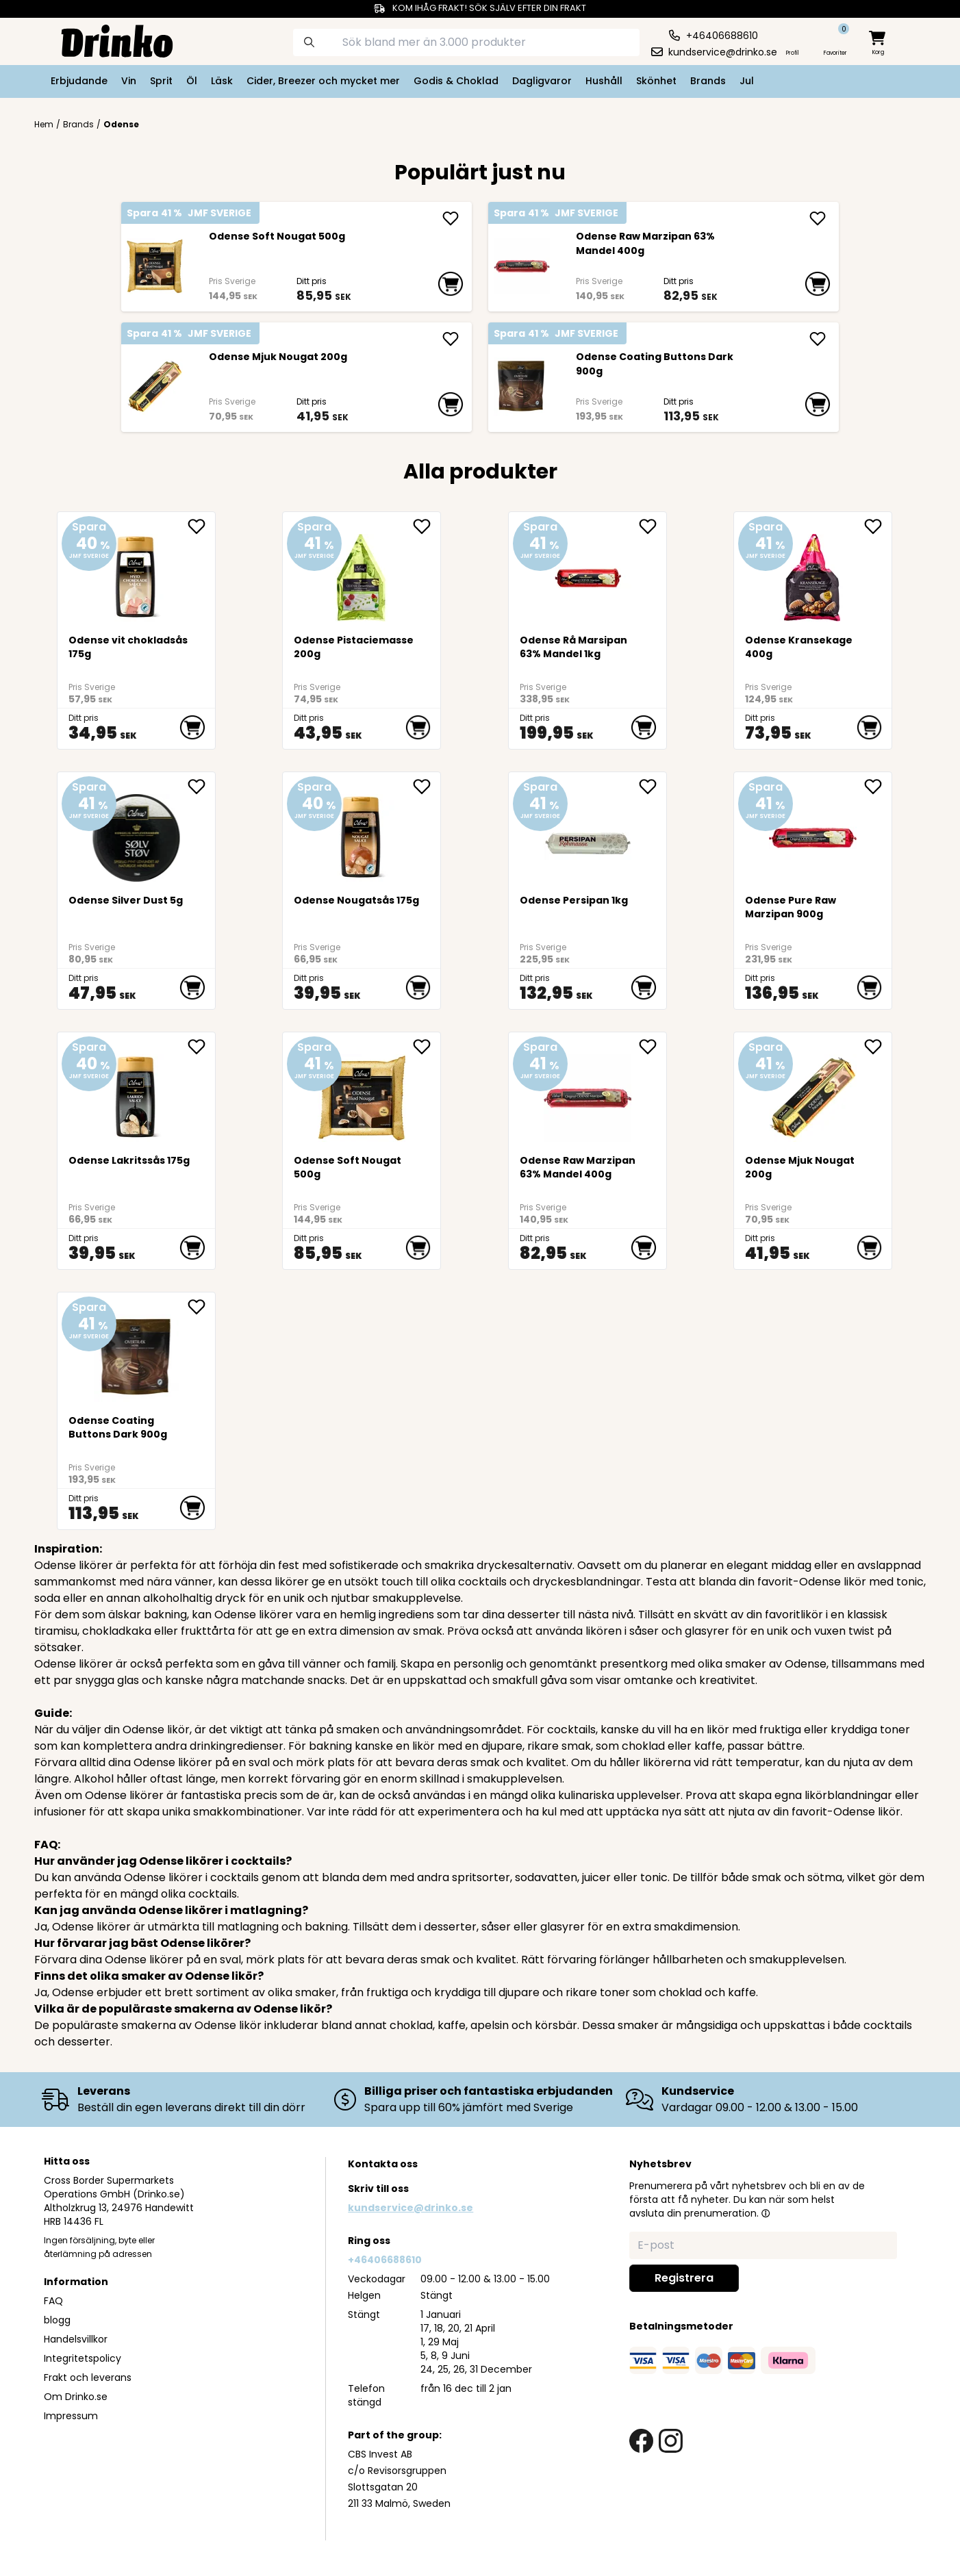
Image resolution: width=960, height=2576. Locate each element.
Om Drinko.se (76, 2396)
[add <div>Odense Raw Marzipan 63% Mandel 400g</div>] (817, 218)
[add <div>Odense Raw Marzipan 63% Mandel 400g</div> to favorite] (652, 1047)
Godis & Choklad (456, 81)
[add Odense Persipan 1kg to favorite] (652, 786)
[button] (765, 2213)
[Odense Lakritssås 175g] (136, 1092)
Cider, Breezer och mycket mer (323, 81)
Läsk (222, 81)
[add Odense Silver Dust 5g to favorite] (201, 786)
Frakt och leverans (87, 2377)
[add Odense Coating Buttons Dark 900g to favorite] (201, 1307)
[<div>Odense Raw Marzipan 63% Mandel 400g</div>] (521, 266)
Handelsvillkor (76, 2339)
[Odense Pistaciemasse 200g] (362, 571)
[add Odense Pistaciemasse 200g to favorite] (426, 526)
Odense (121, 124)
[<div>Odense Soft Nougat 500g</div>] (154, 266)
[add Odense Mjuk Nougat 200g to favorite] (878, 1047)
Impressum (71, 2416)
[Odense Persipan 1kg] (588, 832)
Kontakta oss (383, 2164)
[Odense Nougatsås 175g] (362, 832)
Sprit (161, 81)
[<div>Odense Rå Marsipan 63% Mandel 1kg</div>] (588, 571)
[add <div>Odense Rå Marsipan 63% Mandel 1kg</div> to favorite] (652, 526)
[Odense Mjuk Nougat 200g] (154, 387)
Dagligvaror (542, 81)
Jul (747, 81)
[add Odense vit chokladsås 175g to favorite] (201, 526)
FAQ (53, 2301)
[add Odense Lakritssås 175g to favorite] (201, 1047)
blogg (57, 2320)
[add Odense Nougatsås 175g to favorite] (426, 786)
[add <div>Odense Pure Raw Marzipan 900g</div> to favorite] (878, 786)
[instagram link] (671, 2441)
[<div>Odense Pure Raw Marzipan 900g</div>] (813, 832)
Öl (191, 81)
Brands (708, 81)
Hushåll (603, 81)
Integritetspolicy (82, 2358)
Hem (43, 124)
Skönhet (656, 81)
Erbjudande (79, 81)
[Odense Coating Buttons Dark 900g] (521, 387)
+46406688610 (385, 2260)
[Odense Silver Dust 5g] (136, 832)
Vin (128, 81)
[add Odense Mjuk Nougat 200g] (450, 339)
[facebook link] (641, 2441)
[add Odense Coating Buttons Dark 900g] (817, 339)
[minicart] (878, 43)
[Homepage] (106, 40)
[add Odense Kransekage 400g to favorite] (878, 526)
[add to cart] (450, 284)
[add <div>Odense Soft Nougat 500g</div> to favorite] (426, 1047)
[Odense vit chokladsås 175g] (136, 571)
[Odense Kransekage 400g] (813, 571)
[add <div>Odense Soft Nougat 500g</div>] (450, 218)
